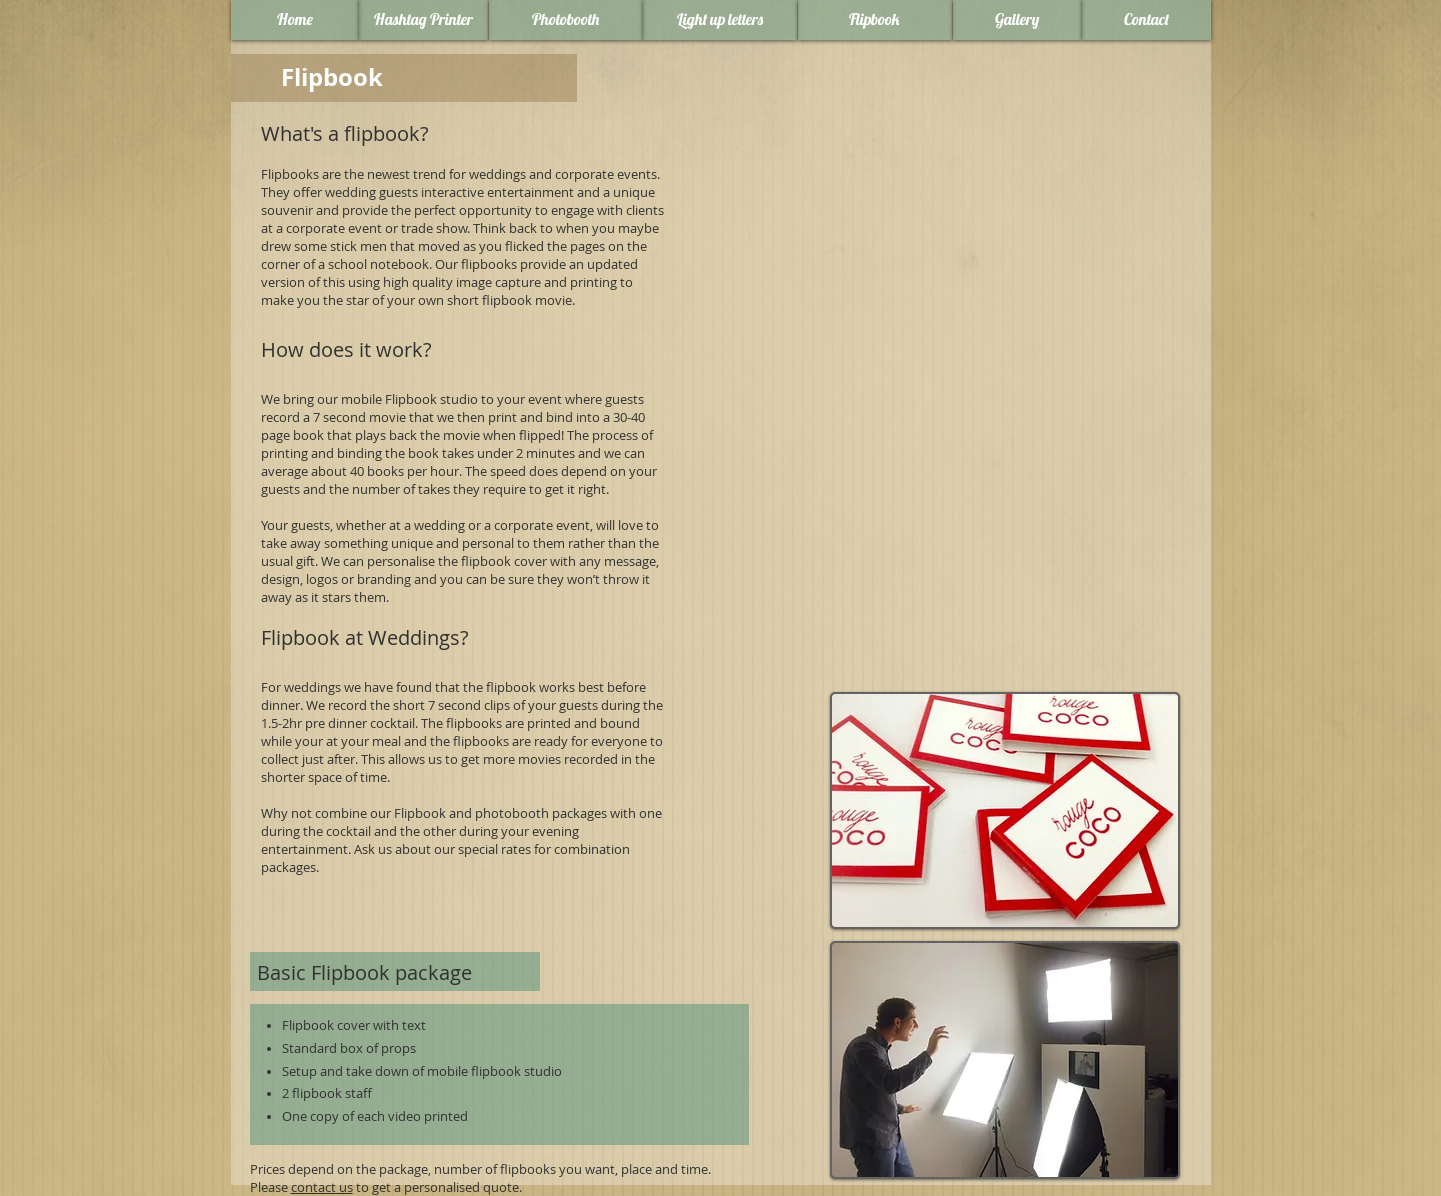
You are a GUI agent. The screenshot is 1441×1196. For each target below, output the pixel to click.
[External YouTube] (940, 238)
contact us (322, 1187)
